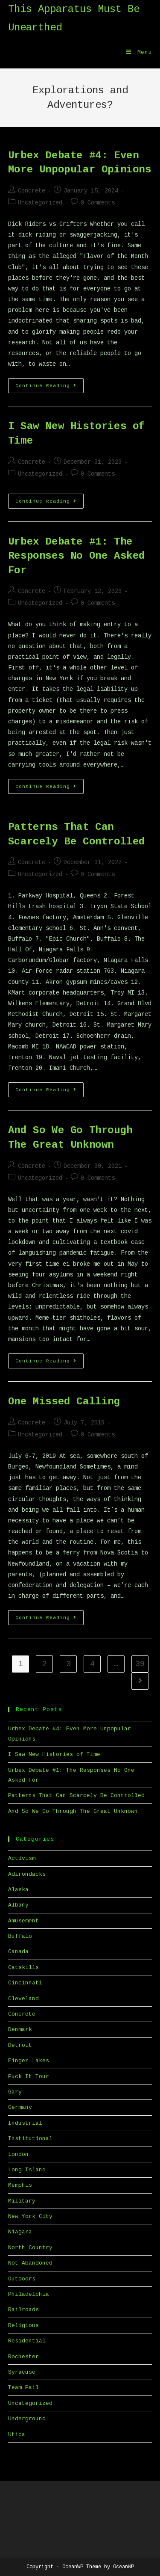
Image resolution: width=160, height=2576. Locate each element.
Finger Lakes (28, 2061)
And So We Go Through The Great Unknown (73, 1811)
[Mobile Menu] (139, 52)
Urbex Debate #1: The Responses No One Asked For (76, 556)
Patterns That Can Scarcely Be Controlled (76, 1795)
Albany (18, 1905)
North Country (30, 2247)
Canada (18, 1951)
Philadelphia (28, 2294)
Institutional (30, 2138)
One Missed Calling (64, 1401)
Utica (16, 2434)
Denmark (20, 2029)
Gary (15, 2092)
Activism (21, 1858)
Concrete (31, 190)
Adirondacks (27, 1874)
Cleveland (23, 1999)
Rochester (23, 2357)
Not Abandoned (30, 2263)
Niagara (20, 2232)
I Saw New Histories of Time (54, 1754)
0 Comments (98, 202)
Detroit (20, 2045)
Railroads (23, 2310)
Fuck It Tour (28, 2076)
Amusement (23, 1921)
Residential (27, 2341)
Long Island (27, 2170)
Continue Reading (49, 387)
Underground (27, 2419)
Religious (23, 2325)
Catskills (23, 1967)
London (18, 2154)
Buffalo (20, 1936)
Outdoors (21, 2279)
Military (21, 2201)
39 (140, 1664)
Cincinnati (25, 1983)
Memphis (20, 2185)
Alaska (18, 1889)
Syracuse (21, 2372)
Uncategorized (40, 202)
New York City (30, 2216)
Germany (20, 2107)
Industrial (25, 2123)
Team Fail (23, 2387)
